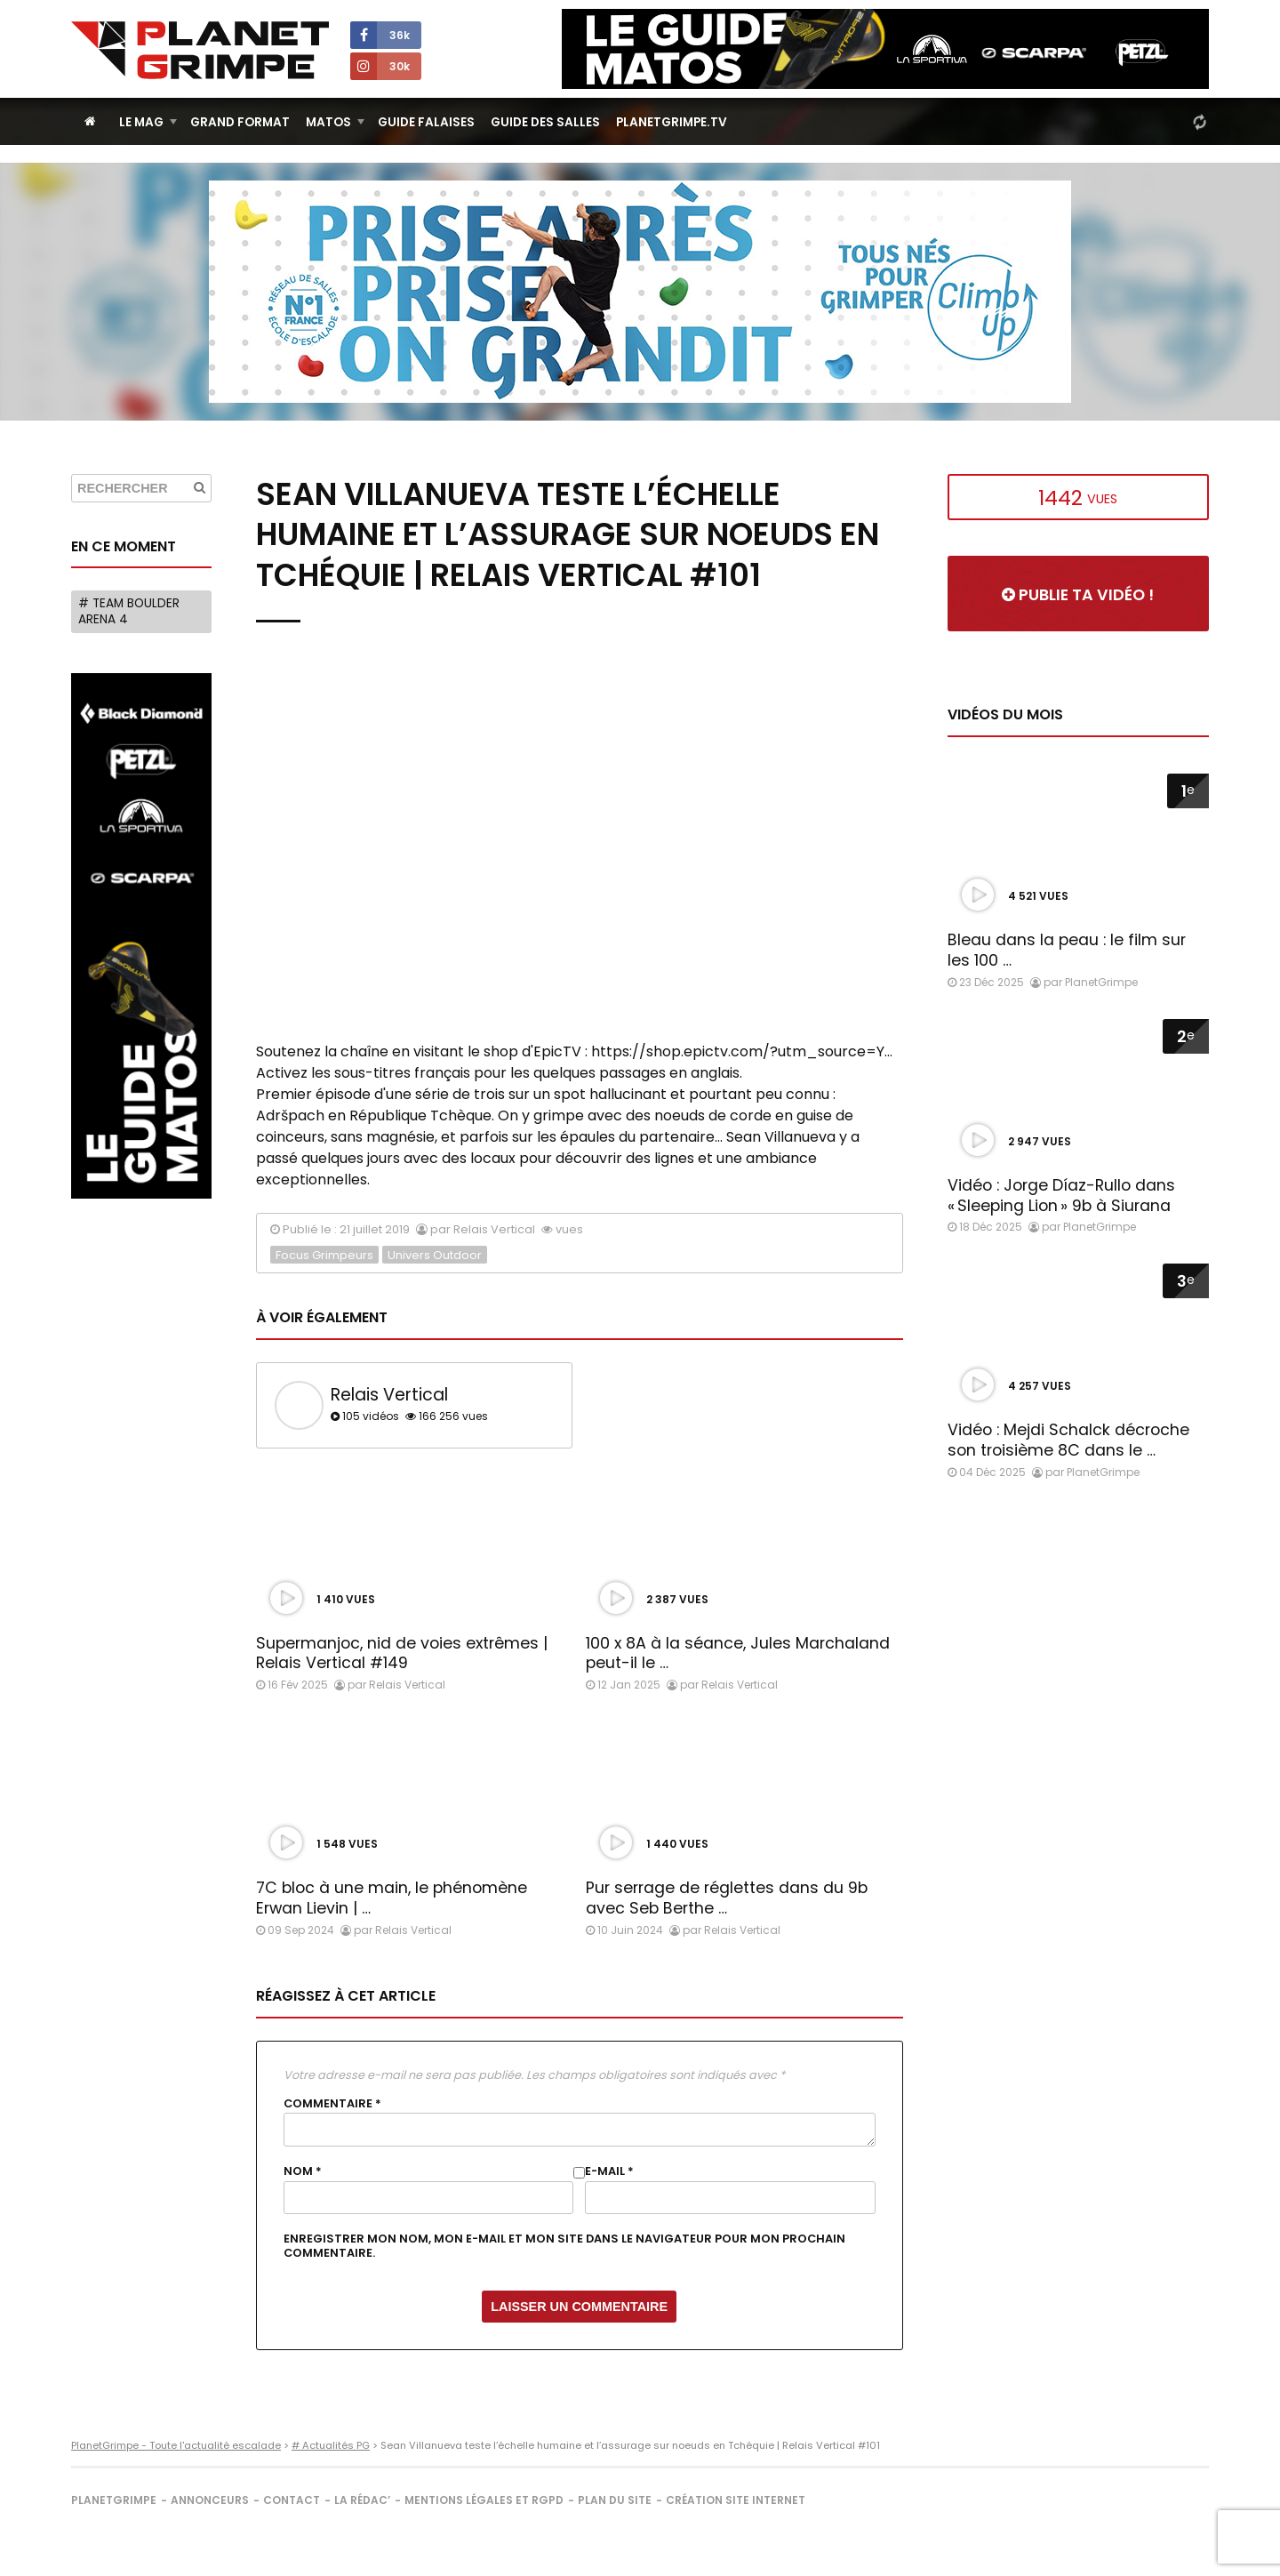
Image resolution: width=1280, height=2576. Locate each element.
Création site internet (735, 2500)
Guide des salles (545, 122)
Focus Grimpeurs (324, 1255)
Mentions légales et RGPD (484, 2500)
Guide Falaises (426, 122)
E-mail (609, 2171)
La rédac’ (362, 2500)
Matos (328, 122)
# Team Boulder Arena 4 (129, 611)
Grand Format (240, 122)
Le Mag (141, 122)
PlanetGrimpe (113, 2500)
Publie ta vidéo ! (1078, 595)
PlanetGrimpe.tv (671, 122)
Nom (303, 2171)
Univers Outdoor (435, 1255)
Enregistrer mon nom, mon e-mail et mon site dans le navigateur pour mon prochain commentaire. (564, 2246)
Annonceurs (210, 2500)
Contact (291, 2500)
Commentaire (332, 2104)
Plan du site (615, 2500)
